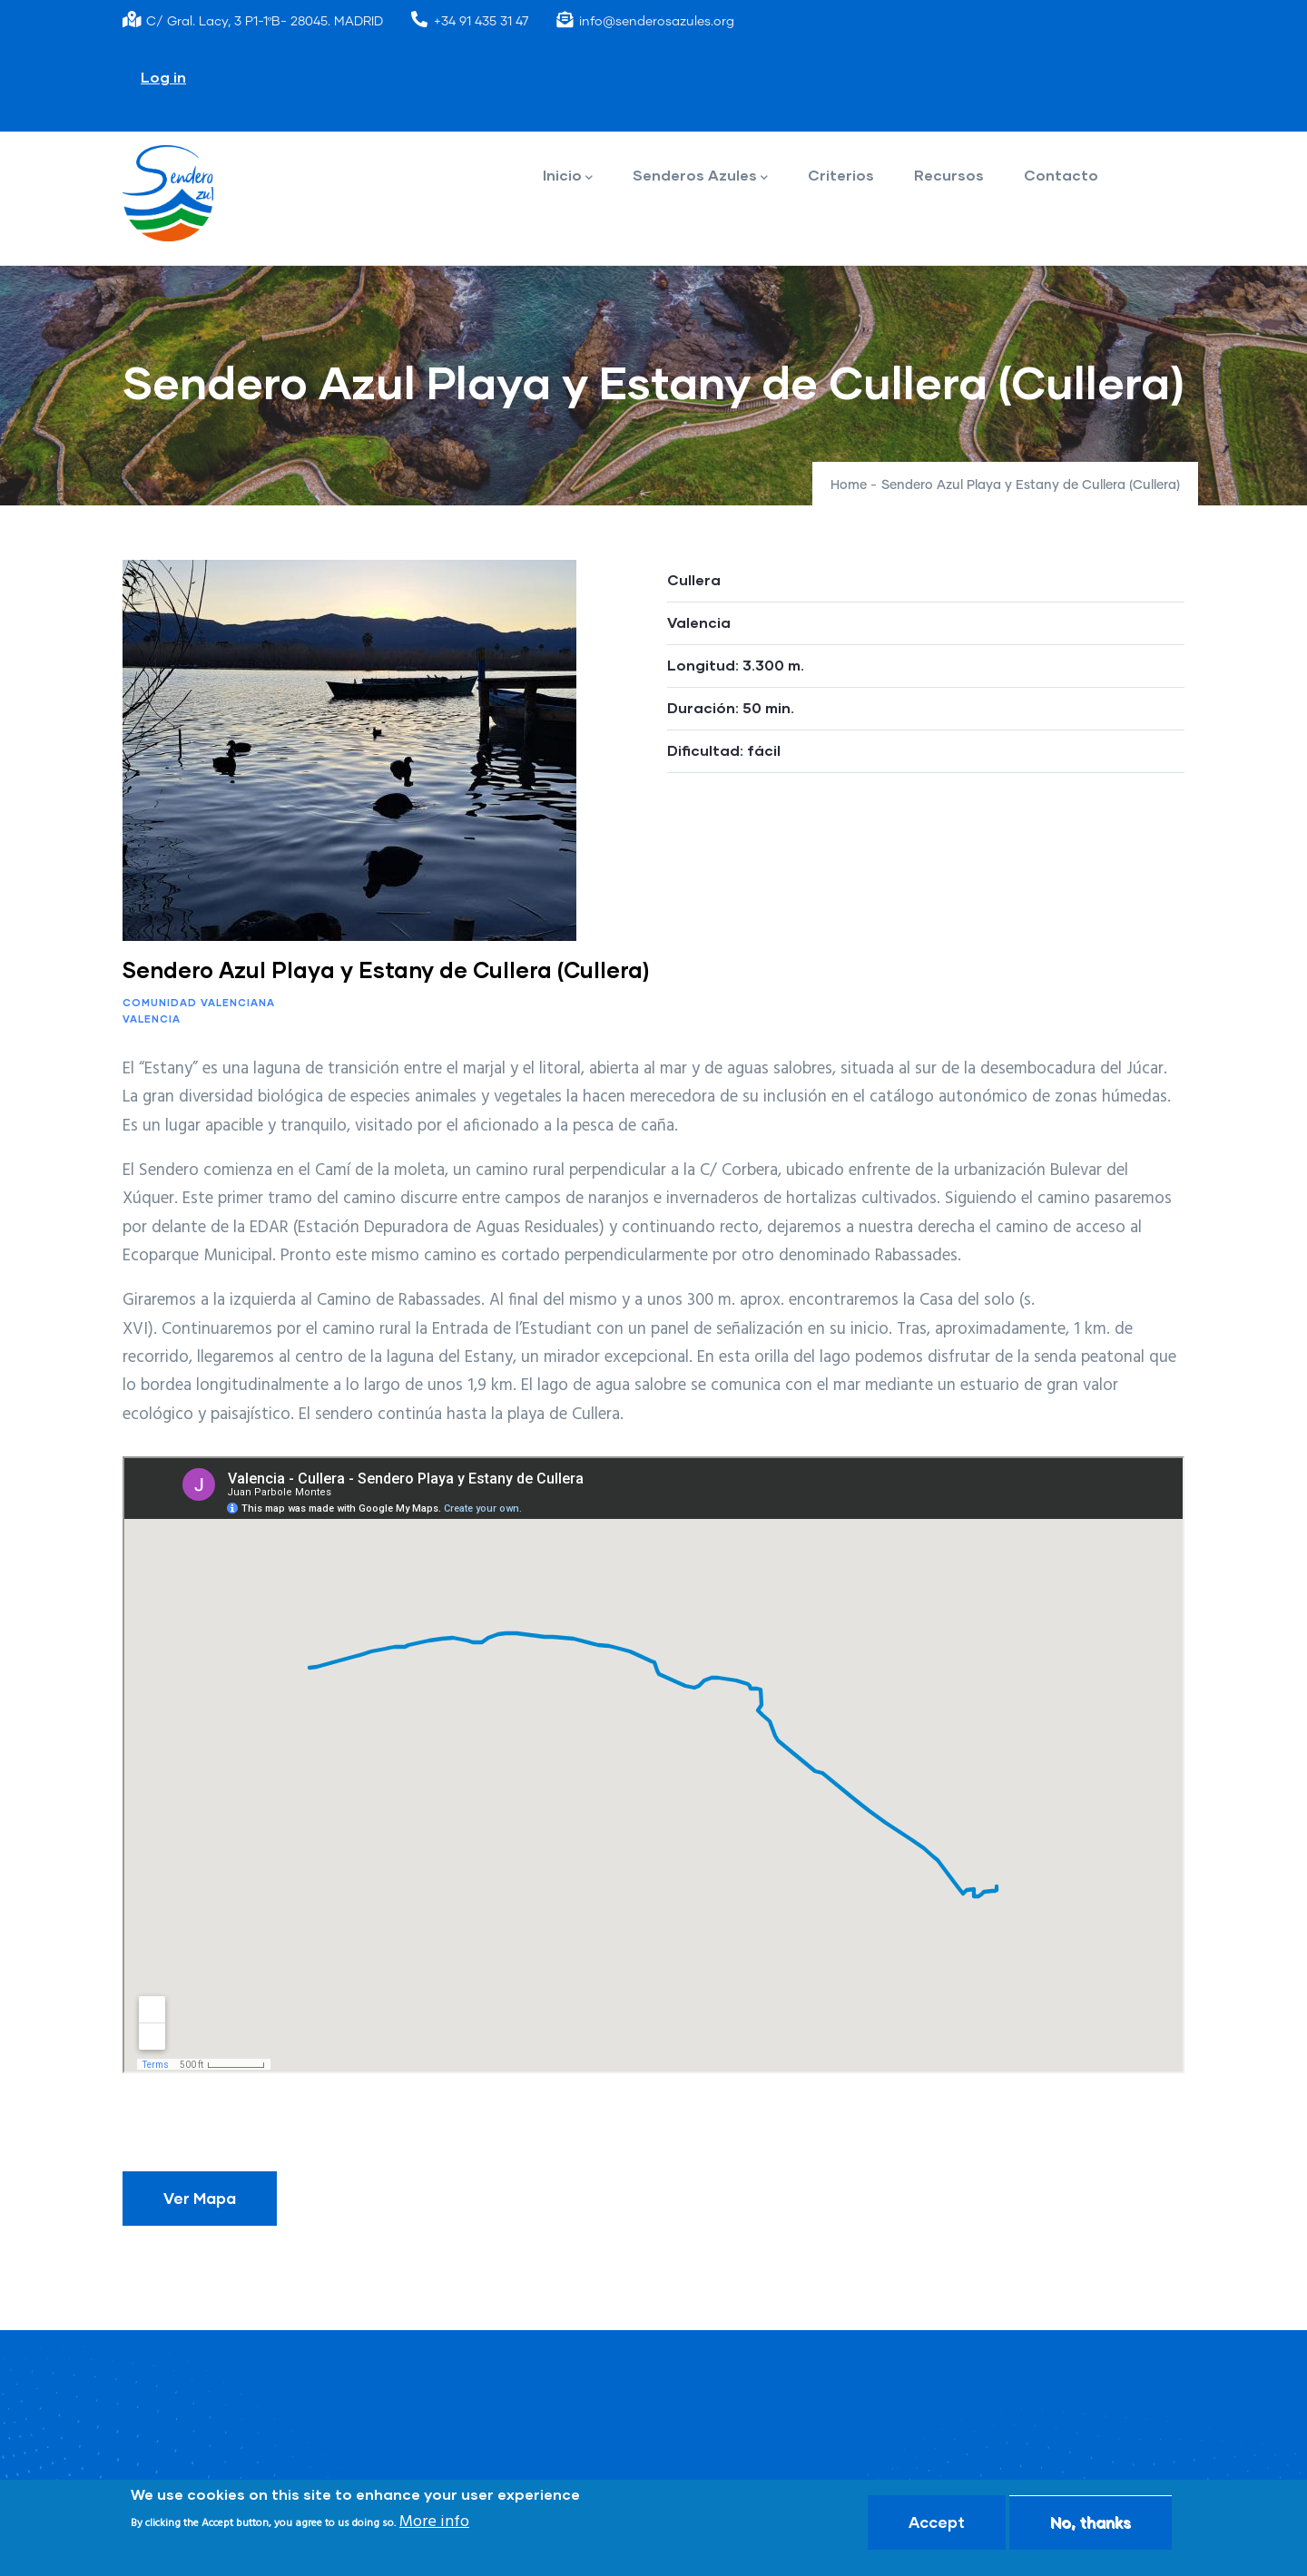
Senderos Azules (700, 176)
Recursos (949, 174)
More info (434, 2522)
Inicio (568, 176)
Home (848, 485)
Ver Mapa (199, 2198)
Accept (937, 2522)
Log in (163, 76)
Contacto (1061, 174)
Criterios (841, 174)
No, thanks (1090, 2522)
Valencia (152, 1018)
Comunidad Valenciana (199, 1002)
